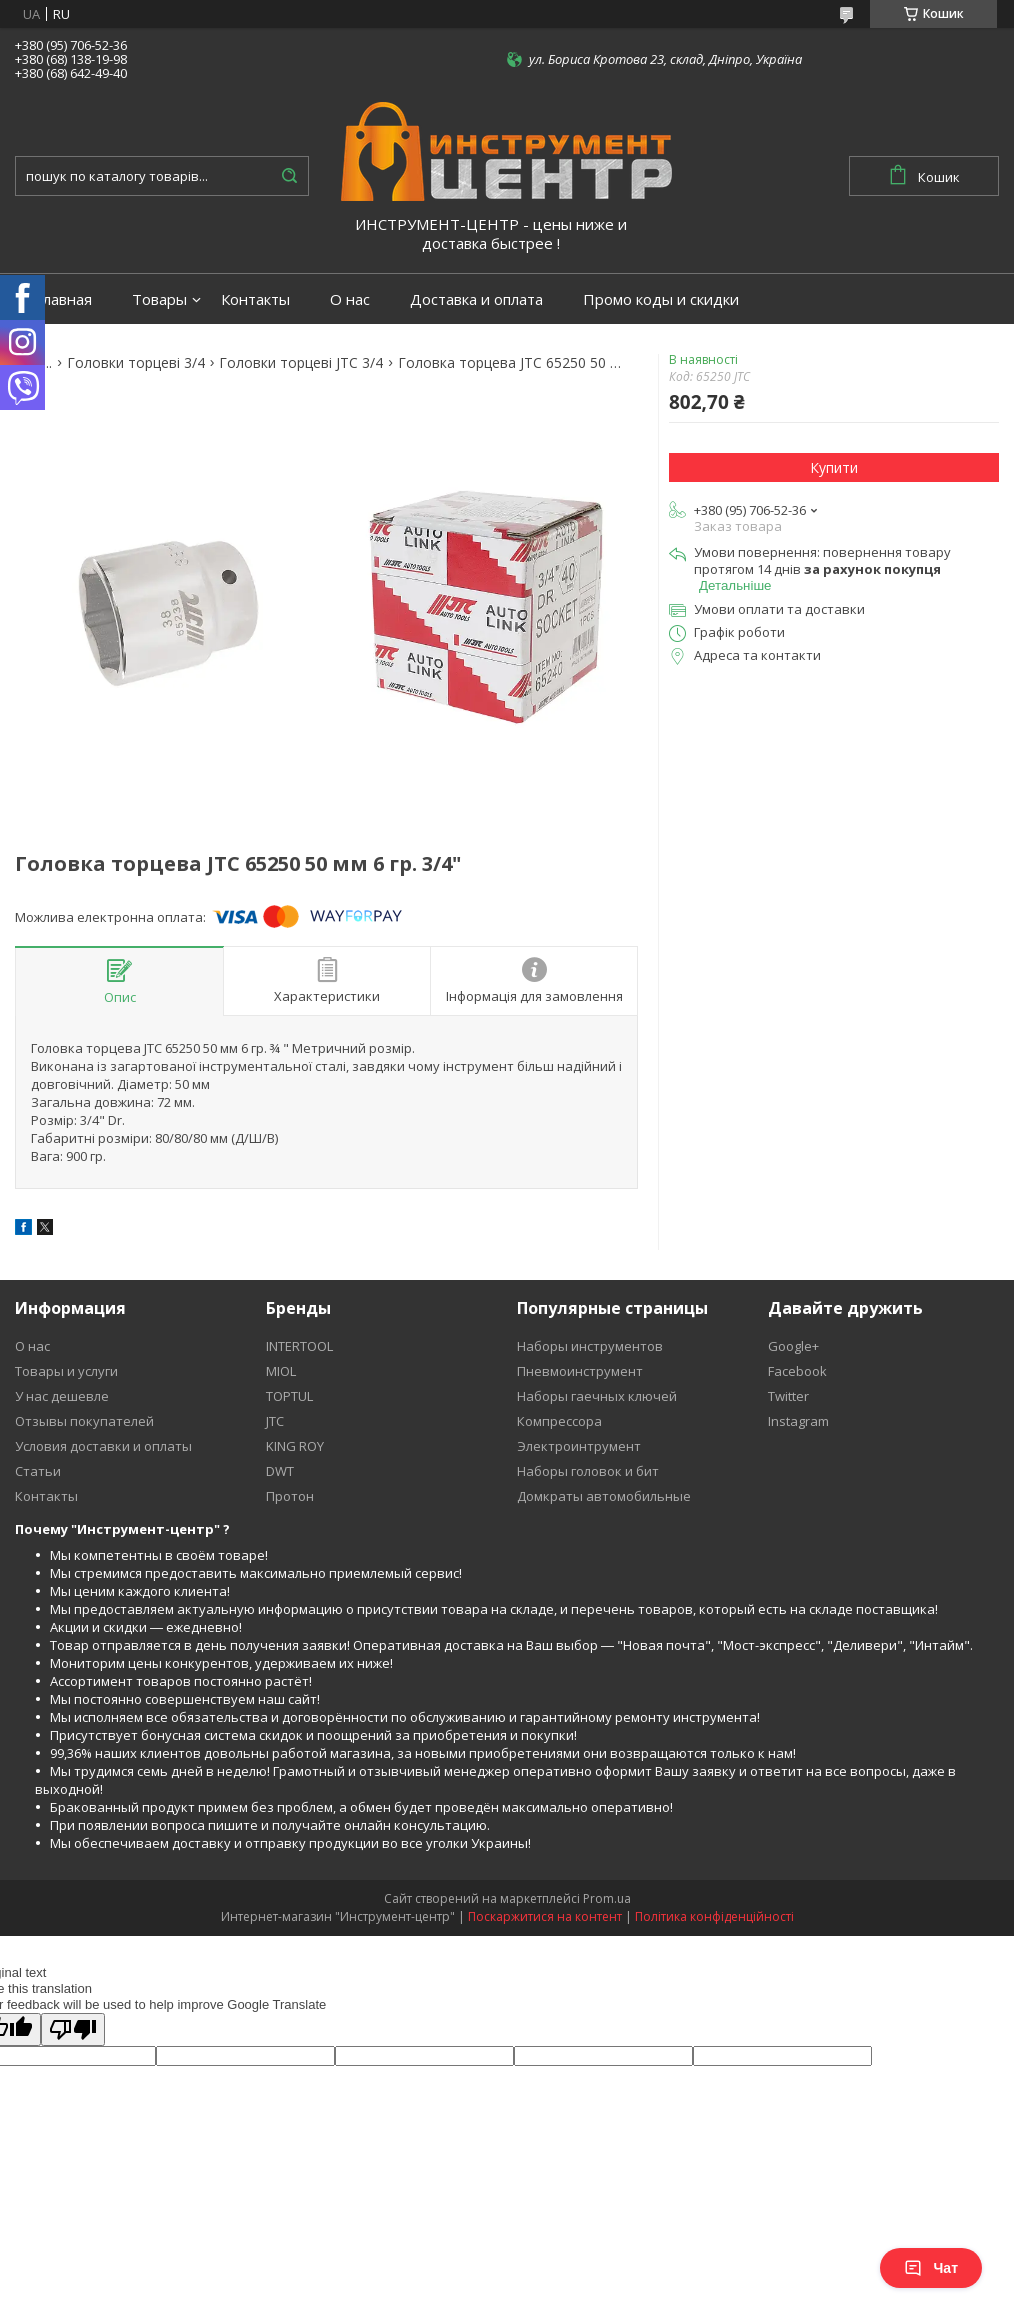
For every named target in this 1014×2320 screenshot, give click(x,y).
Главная (63, 299)
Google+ (793, 1346)
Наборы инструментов (590, 1346)
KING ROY (295, 1446)
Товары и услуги (66, 1371)
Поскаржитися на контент (545, 1916)
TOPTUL (289, 1396)
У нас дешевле (62, 1396)
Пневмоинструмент (580, 1371)
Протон (290, 1496)
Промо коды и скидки (661, 299)
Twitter (788, 1396)
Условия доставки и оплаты (103, 1446)
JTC (275, 1421)
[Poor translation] (73, 2029)
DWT (280, 1471)
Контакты (255, 299)
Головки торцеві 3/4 (136, 363)
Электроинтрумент (579, 1446)
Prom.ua (607, 1898)
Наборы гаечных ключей (597, 1396)
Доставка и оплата (476, 299)
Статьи (38, 1471)
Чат (931, 2268)
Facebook (797, 1371)
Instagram (798, 1421)
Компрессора (559, 1421)
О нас (350, 299)
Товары (159, 299)
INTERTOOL (299, 1346)
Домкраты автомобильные (604, 1496)
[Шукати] (289, 176)
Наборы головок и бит (588, 1471)
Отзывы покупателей (84, 1421)
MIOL (281, 1371)
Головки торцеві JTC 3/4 (301, 363)
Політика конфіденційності (714, 1916)
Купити (834, 467)
